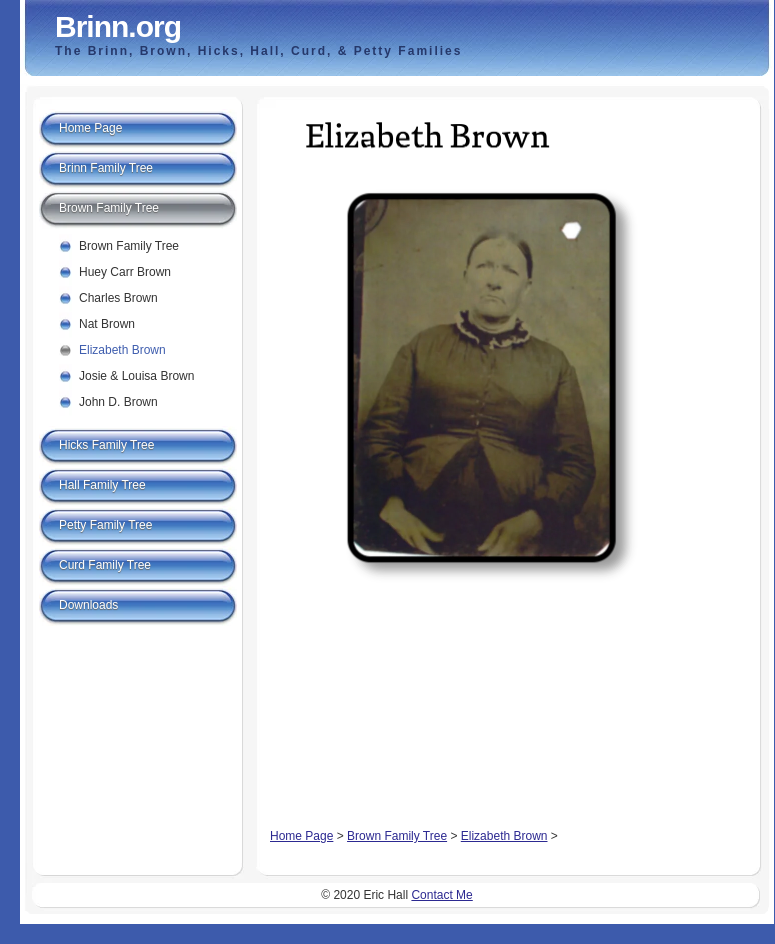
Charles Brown (118, 298)
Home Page (301, 836)
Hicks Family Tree (106, 445)
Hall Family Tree (102, 485)
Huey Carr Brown (125, 272)
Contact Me (441, 895)
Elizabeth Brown (504, 836)
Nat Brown (107, 324)
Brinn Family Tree (106, 168)
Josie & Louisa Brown (136, 376)
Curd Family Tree (105, 565)
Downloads (88, 605)
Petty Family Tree (105, 525)
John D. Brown (118, 402)
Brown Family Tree (397, 836)
